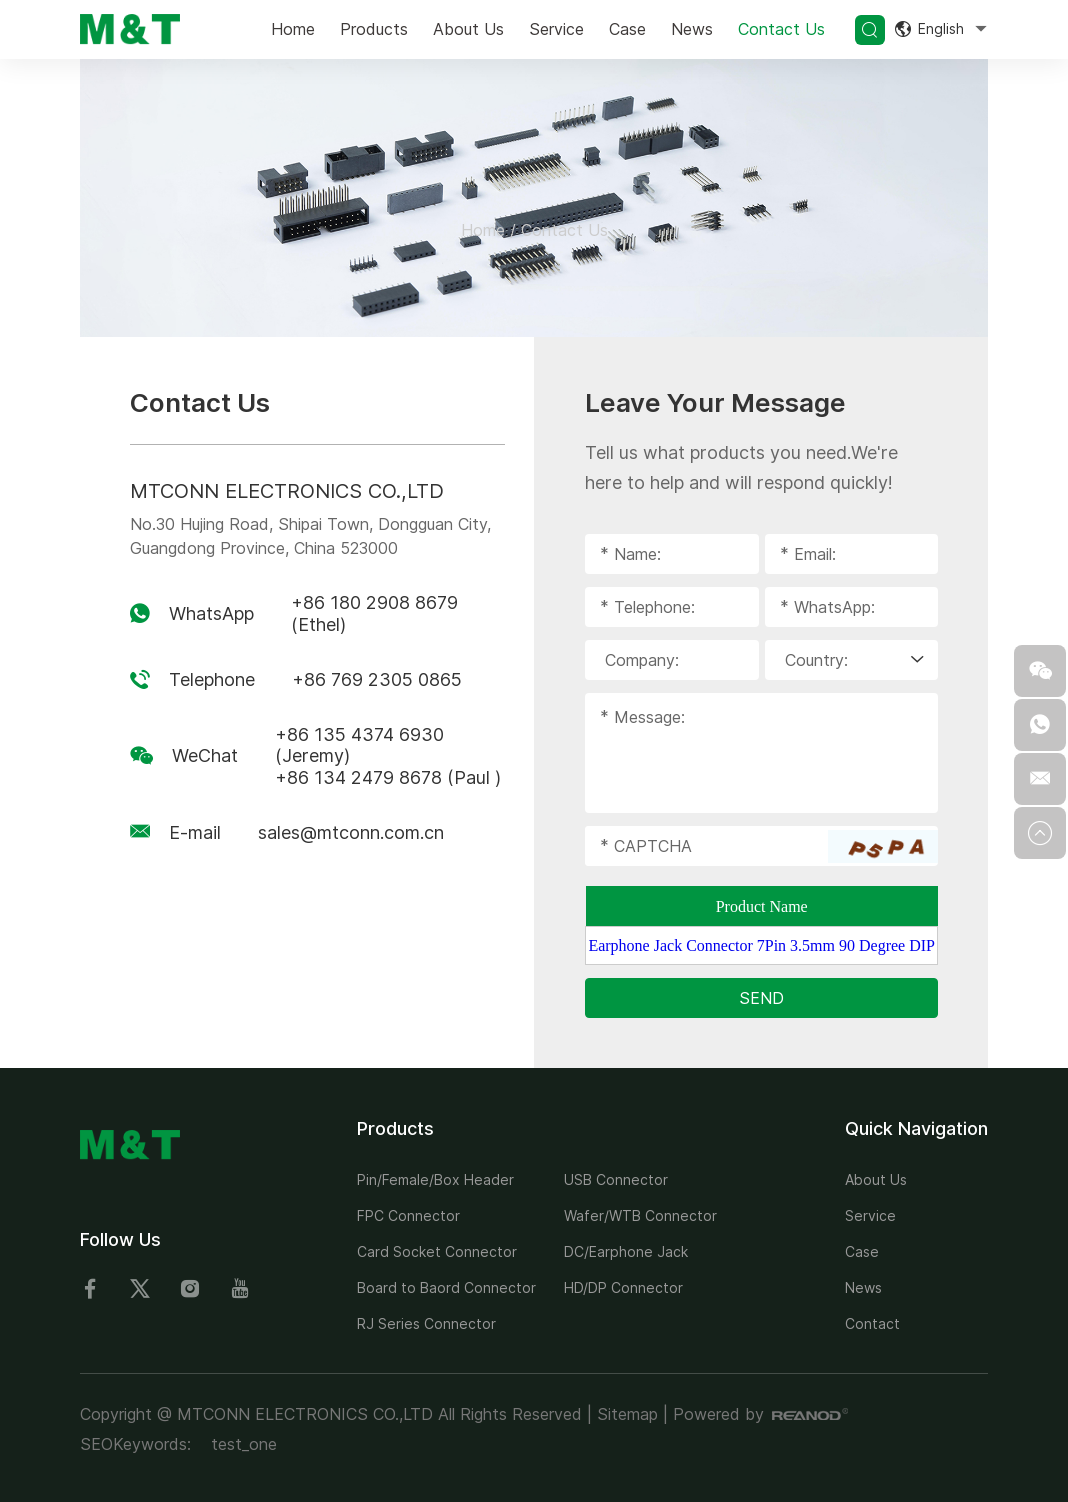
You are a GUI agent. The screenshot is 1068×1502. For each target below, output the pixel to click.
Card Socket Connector (437, 1251)
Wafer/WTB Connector (640, 1215)
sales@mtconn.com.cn (351, 832)
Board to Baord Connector (446, 1287)
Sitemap (627, 1414)
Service (556, 29)
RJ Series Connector (426, 1323)
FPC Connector (408, 1215)
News (692, 29)
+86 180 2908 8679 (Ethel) (374, 613)
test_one (244, 1444)
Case (627, 29)
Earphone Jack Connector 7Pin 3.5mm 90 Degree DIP (761, 945)
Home (293, 29)
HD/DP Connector (623, 1287)
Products (374, 29)
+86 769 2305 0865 (377, 679)
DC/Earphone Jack (626, 1251)
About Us (468, 29)
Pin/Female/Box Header (435, 1179)
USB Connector (616, 1179)
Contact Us (781, 29)
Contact (872, 1323)
